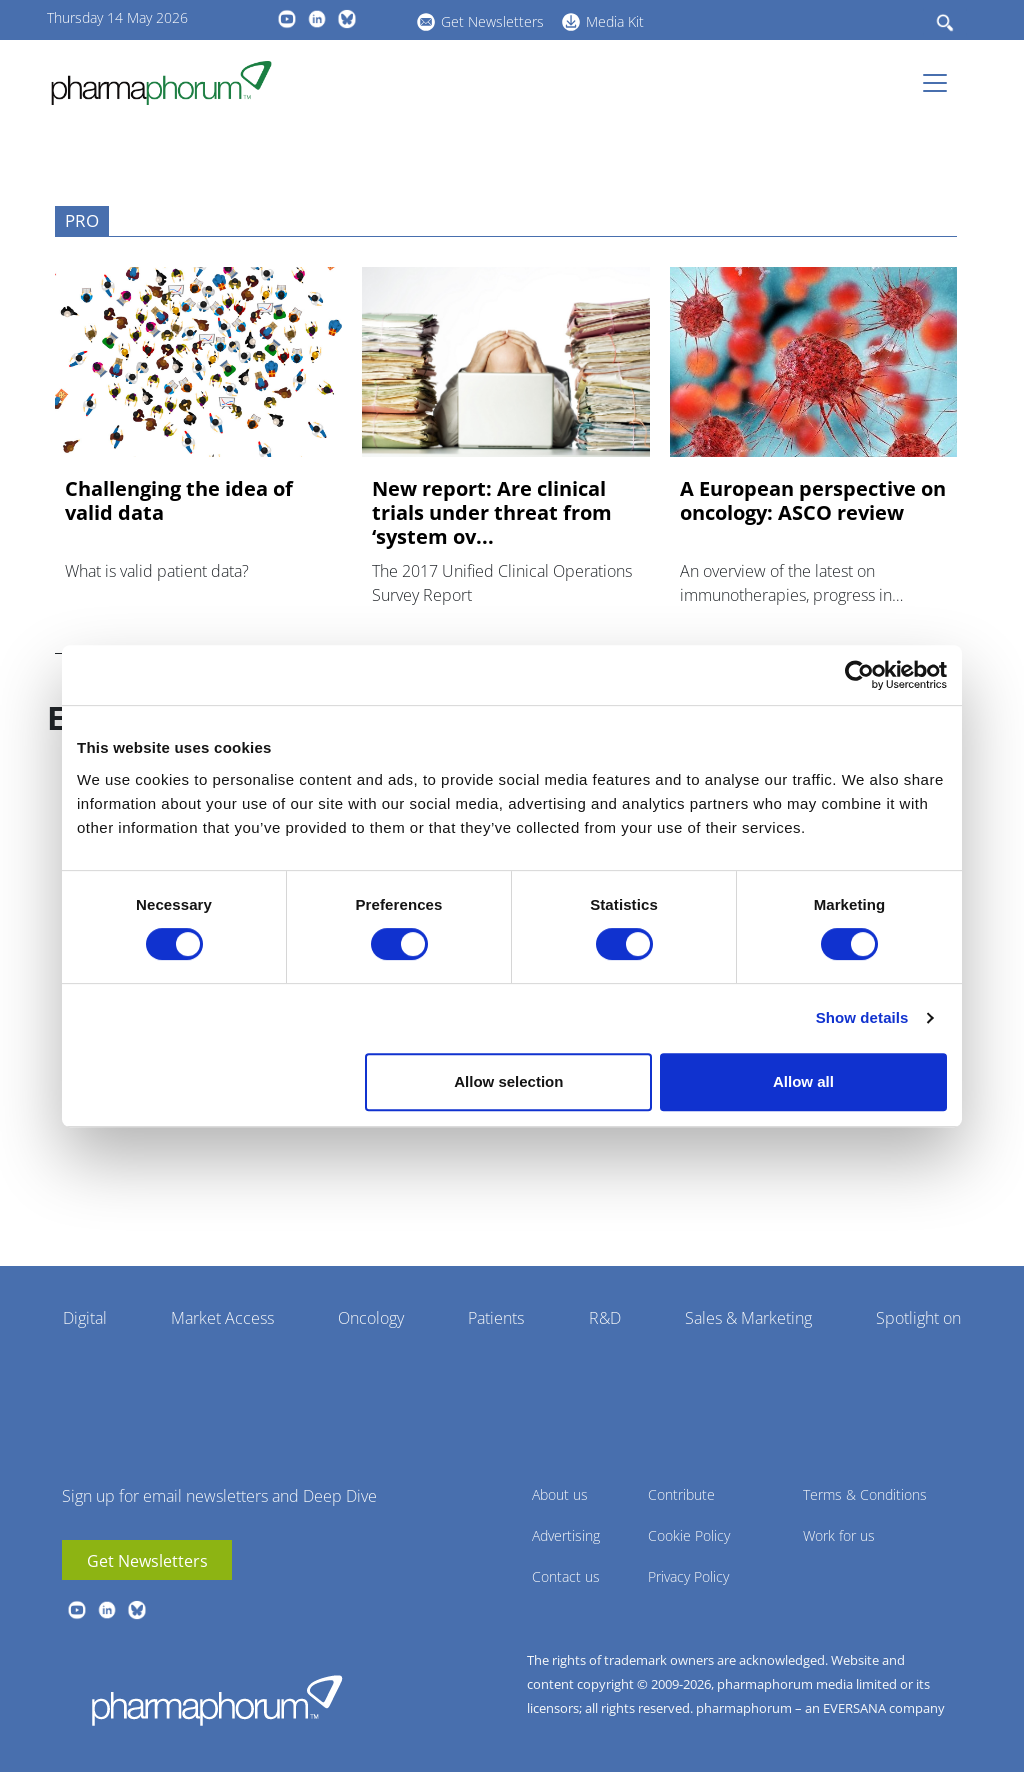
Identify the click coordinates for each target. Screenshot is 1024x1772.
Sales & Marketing (748, 1318)
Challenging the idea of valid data (179, 501)
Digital (85, 1318)
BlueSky (347, 19)
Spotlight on (918, 1318)
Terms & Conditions (865, 1494)
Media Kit (615, 21)
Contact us (566, 1576)
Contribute (681, 1494)
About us (560, 1494)
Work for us (839, 1535)
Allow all (803, 1081)
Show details (862, 1017)
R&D (605, 1318)
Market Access (222, 1318)
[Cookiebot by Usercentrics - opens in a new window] (859, 675)
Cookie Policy (689, 1535)
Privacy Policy (688, 1576)
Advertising (566, 1535)
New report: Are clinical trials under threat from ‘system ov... (492, 513)
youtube (287, 19)
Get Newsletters (492, 21)
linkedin (317, 19)
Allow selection (508, 1081)
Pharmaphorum (217, 1700)
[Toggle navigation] (941, 83)
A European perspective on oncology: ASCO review (813, 501)
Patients (496, 1318)
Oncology (371, 1318)
